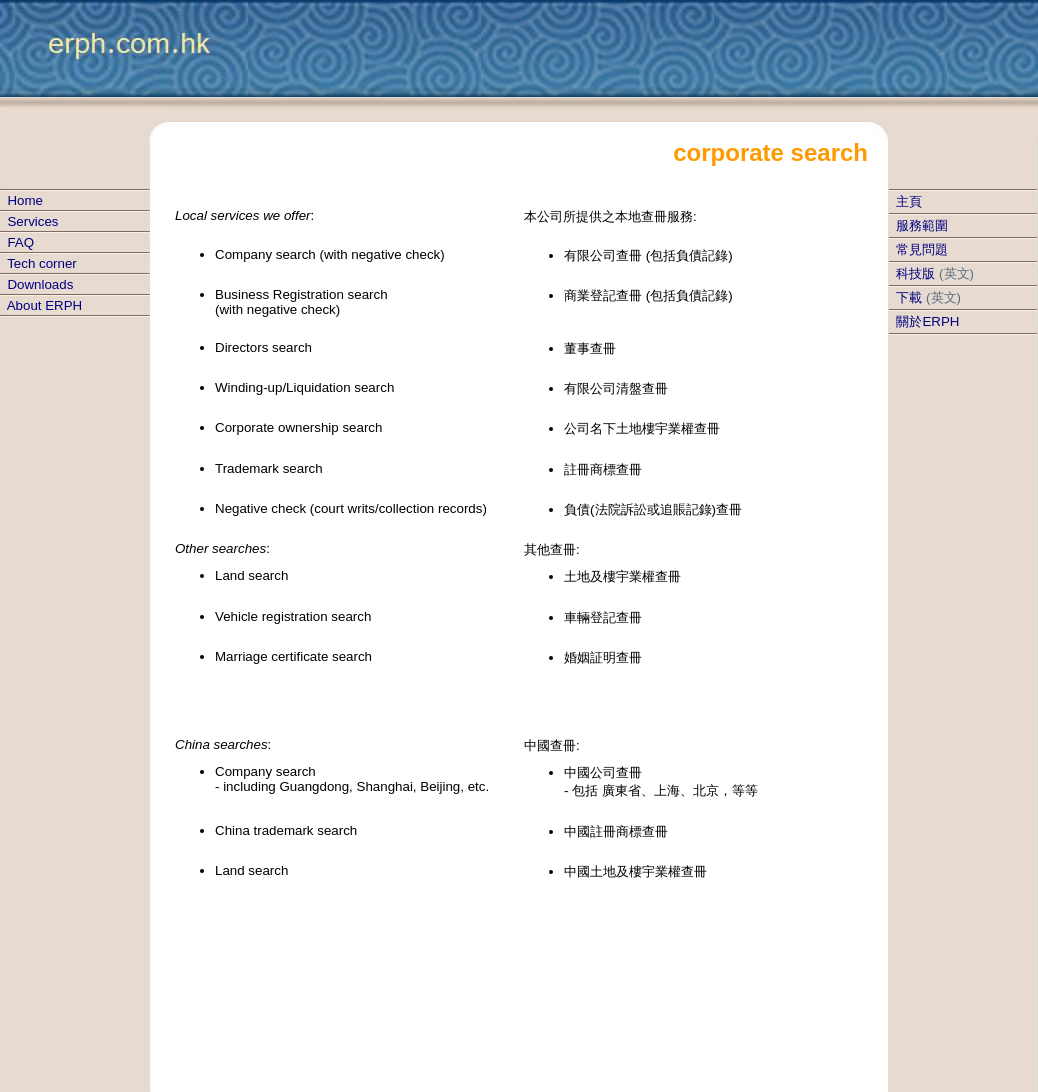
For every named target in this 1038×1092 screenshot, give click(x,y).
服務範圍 (922, 225)
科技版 (915, 273)
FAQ (20, 242)
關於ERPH (927, 321)
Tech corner (42, 263)
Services (32, 221)
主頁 (909, 201)
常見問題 (922, 249)
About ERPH (45, 305)
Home (25, 200)
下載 (909, 297)
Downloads (40, 284)
